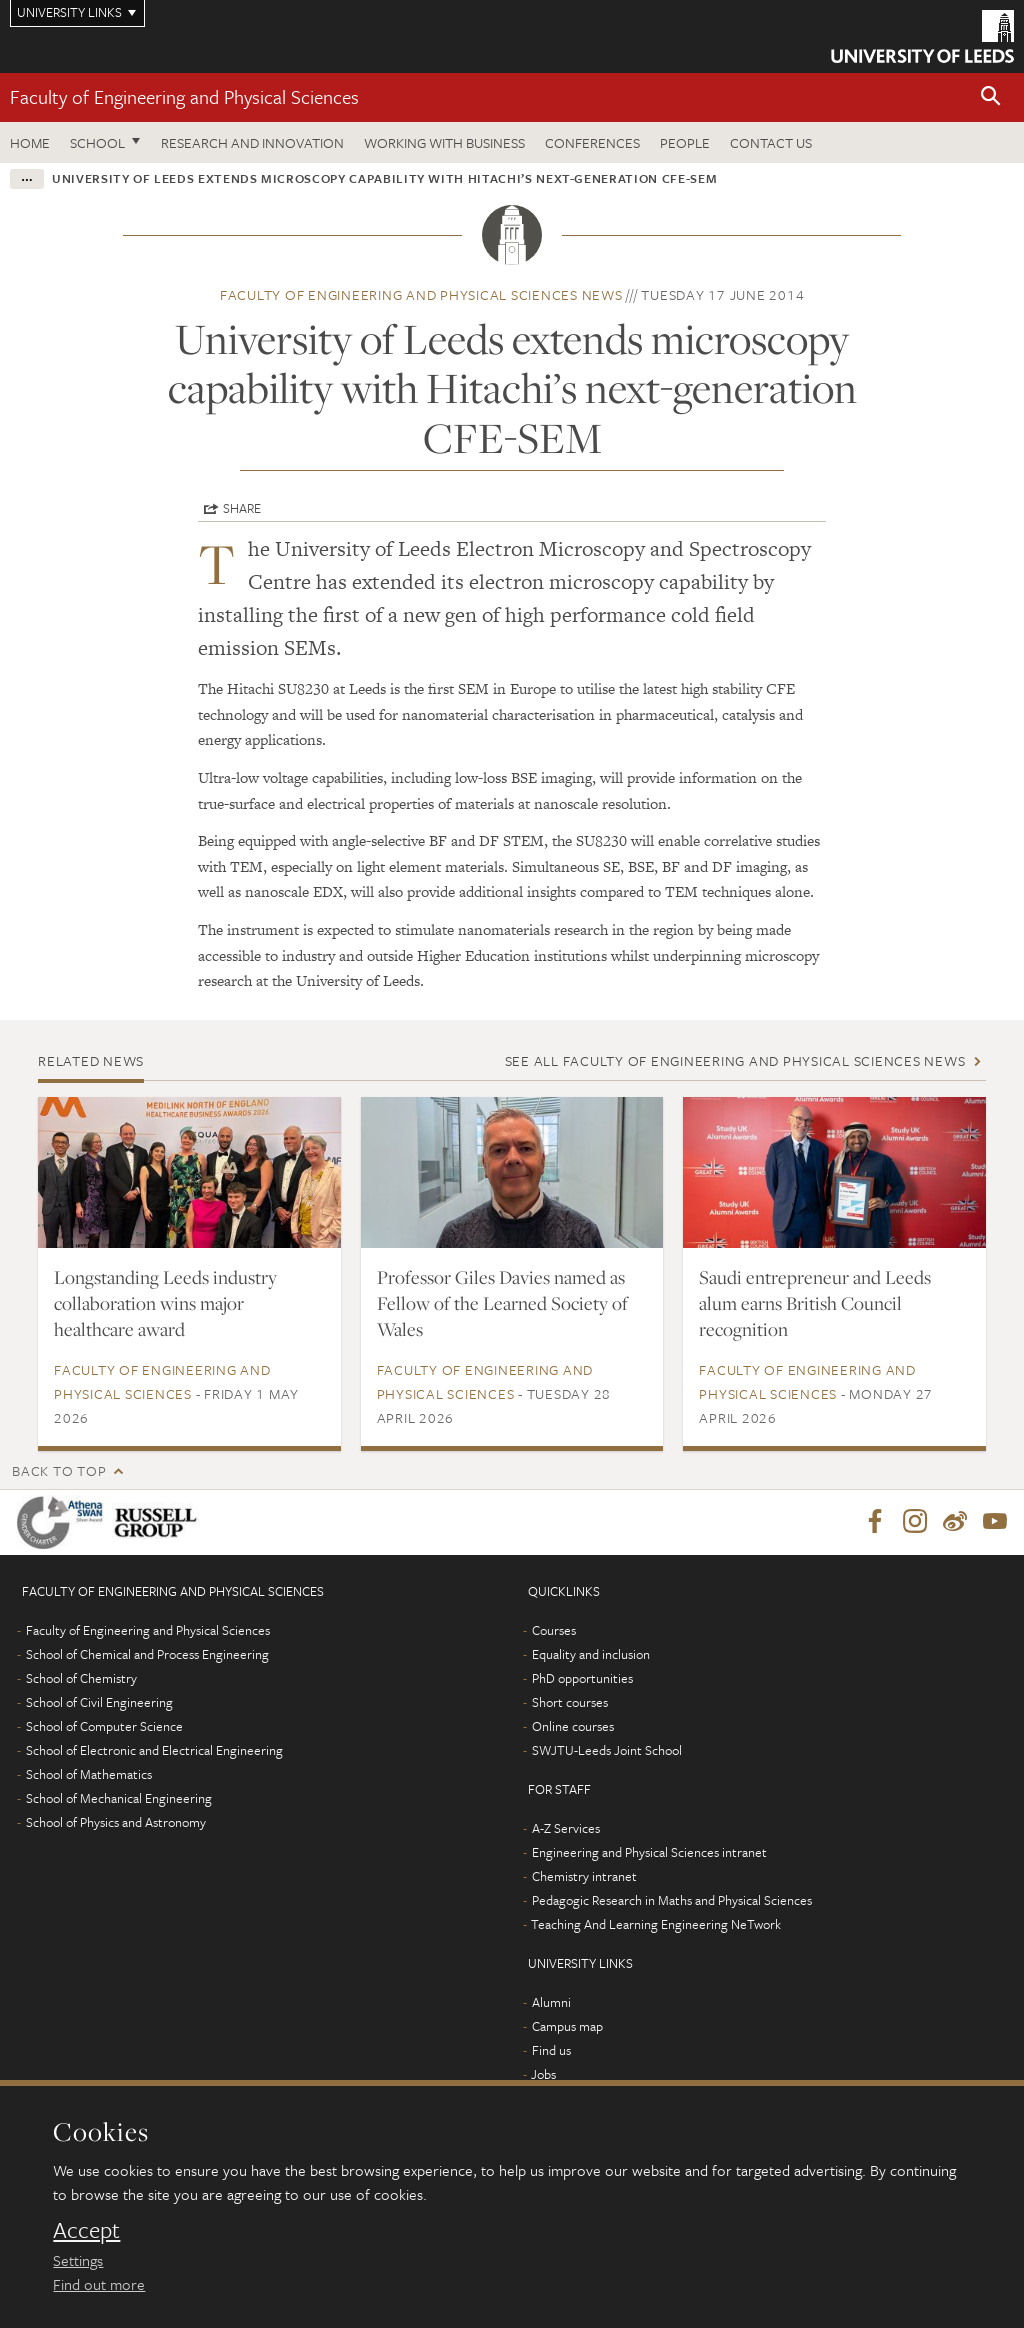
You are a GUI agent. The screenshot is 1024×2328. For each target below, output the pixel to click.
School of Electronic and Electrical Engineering (154, 1751)
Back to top (59, 1470)
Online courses (573, 1727)
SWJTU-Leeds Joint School (607, 1751)
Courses (554, 1631)
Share (242, 508)
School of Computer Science (104, 1727)
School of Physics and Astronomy (116, 1823)
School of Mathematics (89, 1775)
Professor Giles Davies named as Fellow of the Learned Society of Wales (502, 1303)
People (685, 142)
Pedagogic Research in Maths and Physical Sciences (672, 1901)
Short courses (570, 1703)
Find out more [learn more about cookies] (99, 2284)
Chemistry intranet (584, 1877)
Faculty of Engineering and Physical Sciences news (421, 294)
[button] (991, 97)
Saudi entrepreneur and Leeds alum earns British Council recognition (815, 1303)
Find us (551, 2051)
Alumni (551, 2003)
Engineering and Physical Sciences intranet (649, 1853)
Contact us (771, 142)
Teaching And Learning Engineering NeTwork (656, 1925)
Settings (78, 2260)
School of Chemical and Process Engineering (147, 1655)
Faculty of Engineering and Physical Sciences (184, 96)
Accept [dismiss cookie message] (86, 2230)
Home (30, 142)
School (97, 142)
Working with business (444, 142)
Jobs (543, 2075)
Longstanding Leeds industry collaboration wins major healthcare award (165, 1303)
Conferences (592, 142)
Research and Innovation (252, 142)
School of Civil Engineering (99, 1703)
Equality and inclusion (591, 1655)
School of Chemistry (81, 1679)
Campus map (567, 2027)
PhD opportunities (582, 1679)
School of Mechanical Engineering (119, 1799)
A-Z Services (566, 1829)
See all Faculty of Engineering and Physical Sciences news (735, 1060)
